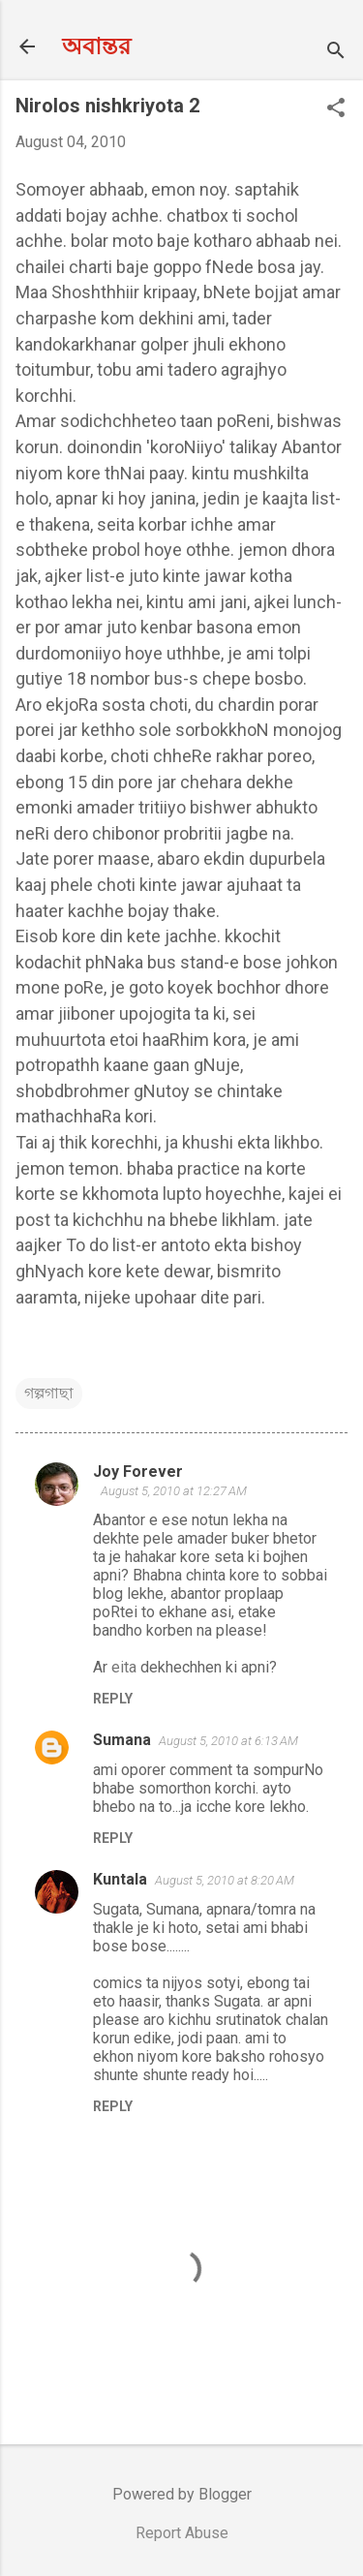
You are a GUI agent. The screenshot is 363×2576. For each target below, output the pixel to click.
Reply (113, 1698)
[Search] (336, 52)
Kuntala (120, 1879)
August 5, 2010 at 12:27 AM (174, 1491)
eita (123, 1667)
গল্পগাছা (49, 1393)
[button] (336, 109)
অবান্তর (96, 46)
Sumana (122, 1740)
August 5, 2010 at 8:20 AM (224, 1880)
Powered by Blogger (182, 2494)
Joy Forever (138, 1471)
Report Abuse (182, 2533)
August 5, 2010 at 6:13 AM (228, 1740)
